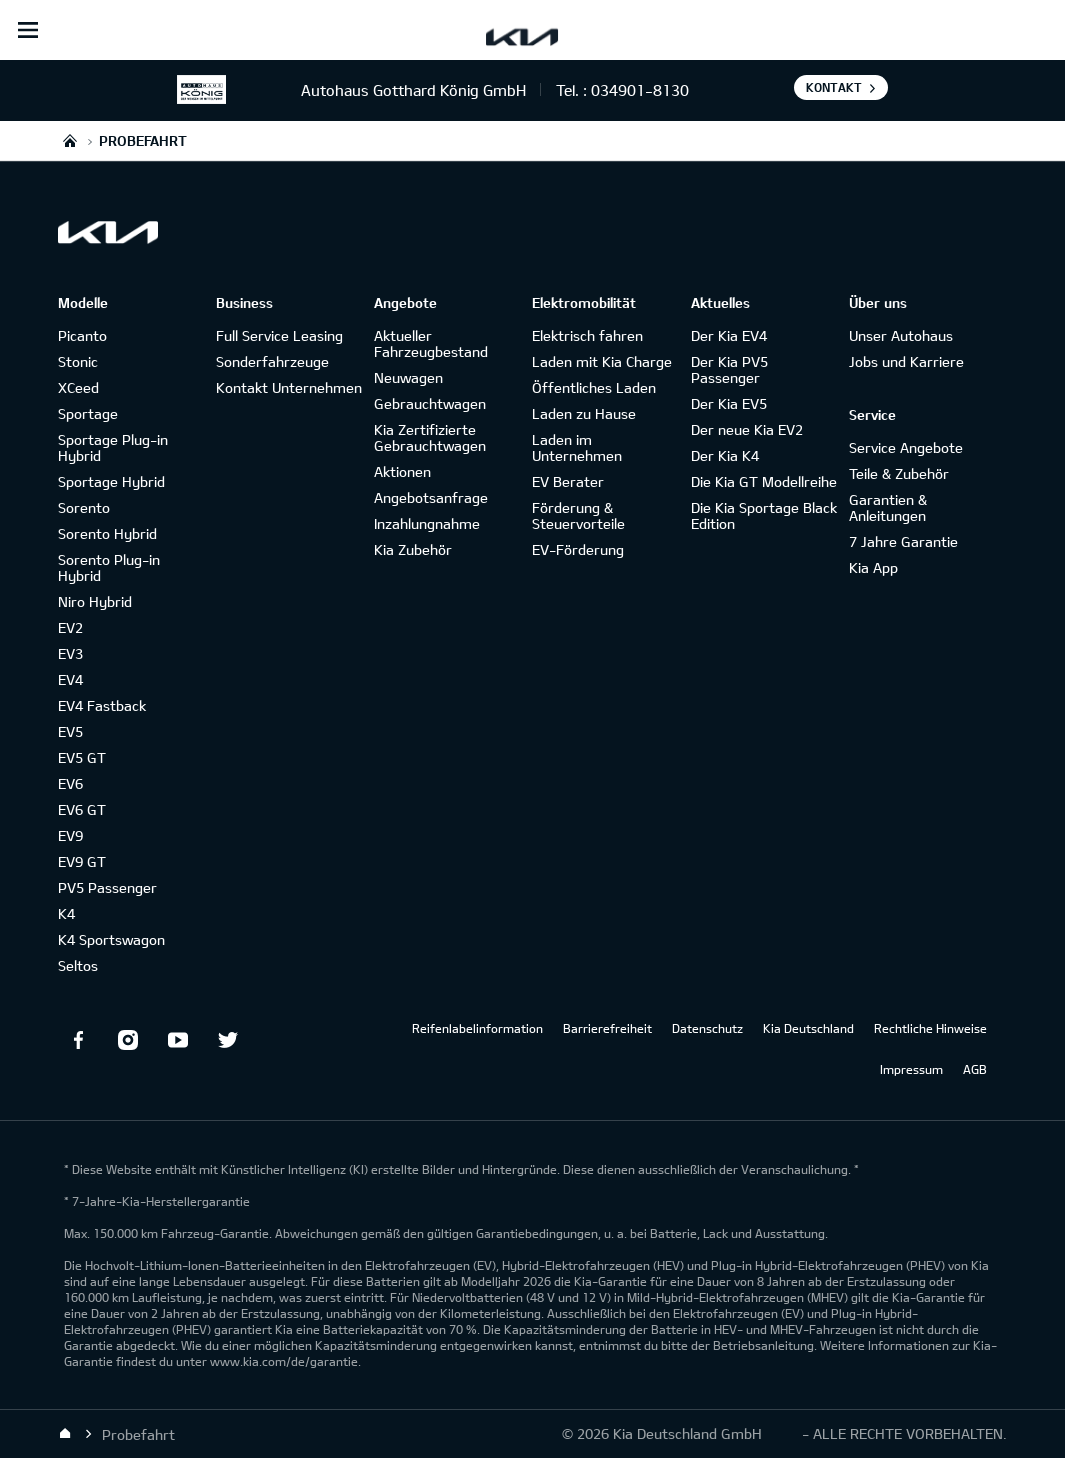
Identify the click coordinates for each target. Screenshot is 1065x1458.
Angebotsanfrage (431, 497)
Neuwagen (408, 377)
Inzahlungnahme (427, 523)
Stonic (78, 361)
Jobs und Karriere (906, 361)
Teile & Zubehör (899, 473)
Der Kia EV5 (729, 403)
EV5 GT (82, 757)
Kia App (873, 567)
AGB (975, 1069)
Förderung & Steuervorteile (578, 515)
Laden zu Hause (584, 413)
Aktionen (402, 471)
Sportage (88, 413)
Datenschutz (707, 1028)
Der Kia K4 (725, 455)
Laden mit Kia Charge (602, 361)
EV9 (70, 835)
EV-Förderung (578, 549)
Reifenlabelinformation (477, 1028)
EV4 (70, 679)
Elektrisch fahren (587, 335)
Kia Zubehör (413, 549)
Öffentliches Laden (594, 387)
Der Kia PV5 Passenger (729, 369)
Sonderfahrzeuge (272, 361)
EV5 (70, 731)
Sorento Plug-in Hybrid (109, 567)
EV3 (70, 653)
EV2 (70, 627)
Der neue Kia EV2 (747, 429)
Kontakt (834, 87)
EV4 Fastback (102, 705)
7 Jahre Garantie (903, 541)
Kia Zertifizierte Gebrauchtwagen (430, 437)
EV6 (70, 783)
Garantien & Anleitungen (888, 507)
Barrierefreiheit (607, 1028)
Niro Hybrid (95, 601)
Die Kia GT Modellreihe (764, 481)
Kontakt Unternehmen (289, 387)
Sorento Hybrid (107, 533)
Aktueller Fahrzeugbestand (431, 343)
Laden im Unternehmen (577, 447)
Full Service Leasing (279, 335)
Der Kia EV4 (729, 335)
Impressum (911, 1069)
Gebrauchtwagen (430, 403)
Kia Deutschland (808, 1028)
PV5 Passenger (107, 887)
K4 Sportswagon (111, 939)
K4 (66, 913)
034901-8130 (640, 90)
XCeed (78, 387)
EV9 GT (82, 861)
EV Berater (568, 481)
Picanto (82, 335)
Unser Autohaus (901, 335)
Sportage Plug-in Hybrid (113, 447)
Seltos (78, 965)
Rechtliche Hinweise (930, 1028)
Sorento (84, 507)
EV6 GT (82, 809)
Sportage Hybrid (111, 481)
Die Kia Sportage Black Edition (764, 515)
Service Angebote (906, 447)
